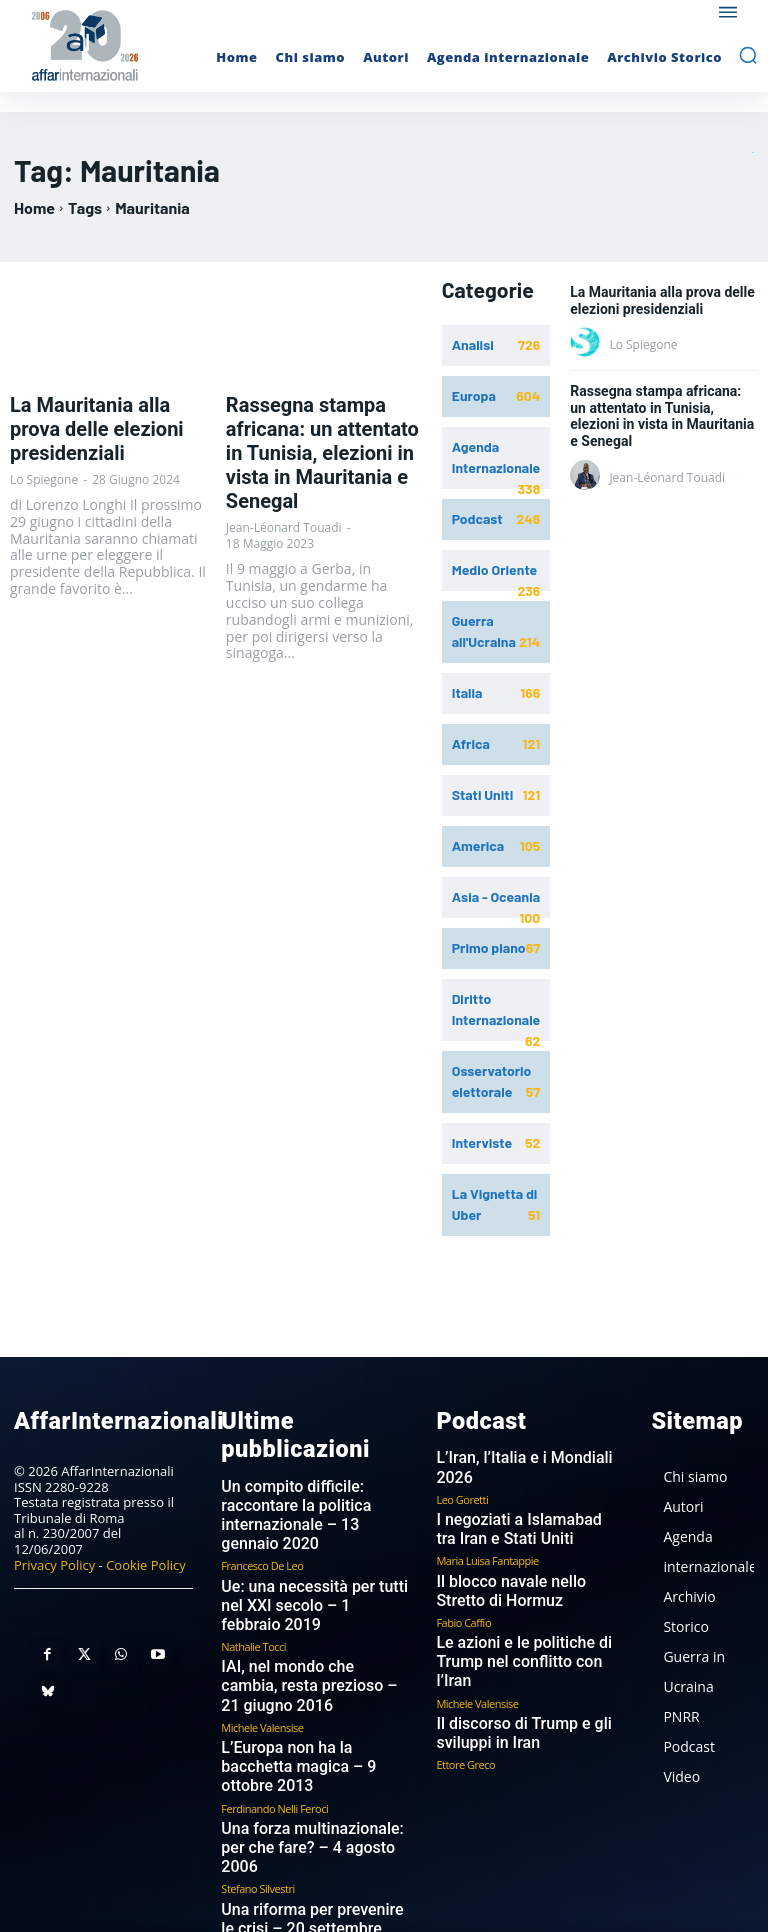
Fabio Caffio (463, 1583)
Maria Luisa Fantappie (487, 1526)
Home (34, 207)
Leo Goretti (462, 1469)
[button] (748, 55)
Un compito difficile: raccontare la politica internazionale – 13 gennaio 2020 (312, 1488)
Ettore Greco (465, 1698)
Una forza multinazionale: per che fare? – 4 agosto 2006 (306, 1741)
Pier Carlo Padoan (262, 1826)
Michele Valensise (262, 1654)
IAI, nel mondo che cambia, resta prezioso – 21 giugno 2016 (299, 1618)
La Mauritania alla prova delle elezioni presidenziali (105, 412)
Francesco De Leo (262, 1524)
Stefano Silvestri (257, 1769)
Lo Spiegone (44, 445)
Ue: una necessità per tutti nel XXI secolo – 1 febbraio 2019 (307, 1553)
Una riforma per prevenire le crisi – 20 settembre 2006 (302, 1798)
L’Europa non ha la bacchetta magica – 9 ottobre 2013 (304, 1683)
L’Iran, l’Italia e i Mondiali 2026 (524, 1448)
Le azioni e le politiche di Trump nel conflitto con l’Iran (528, 1612)
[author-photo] (588, 343)
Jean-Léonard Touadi (284, 483)
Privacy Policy (54, 1554)
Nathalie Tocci (253, 1581)
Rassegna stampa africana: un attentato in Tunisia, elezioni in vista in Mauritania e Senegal (323, 431)
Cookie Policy (146, 1554)
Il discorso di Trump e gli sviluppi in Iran (507, 1670)
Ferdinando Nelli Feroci (274, 1711)
